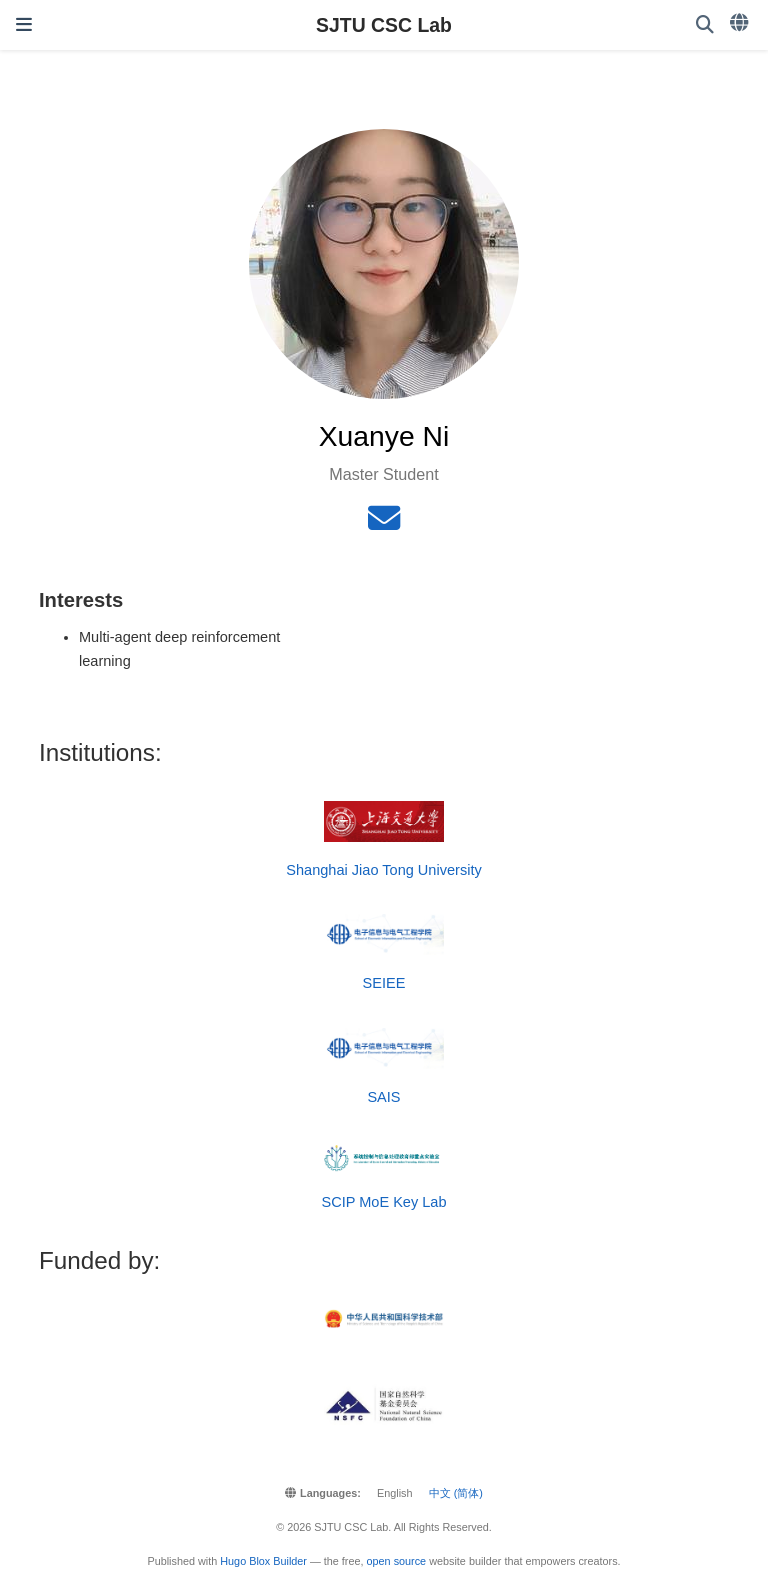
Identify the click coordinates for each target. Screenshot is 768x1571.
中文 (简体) (456, 1493)
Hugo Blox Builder (263, 1561)
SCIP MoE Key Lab (383, 1202)
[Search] (705, 25)
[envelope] (384, 524)
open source (397, 1561)
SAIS (383, 1097)
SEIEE (384, 983)
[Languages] (741, 23)
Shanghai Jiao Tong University (383, 870)
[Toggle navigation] (24, 25)
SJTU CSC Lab (384, 25)
